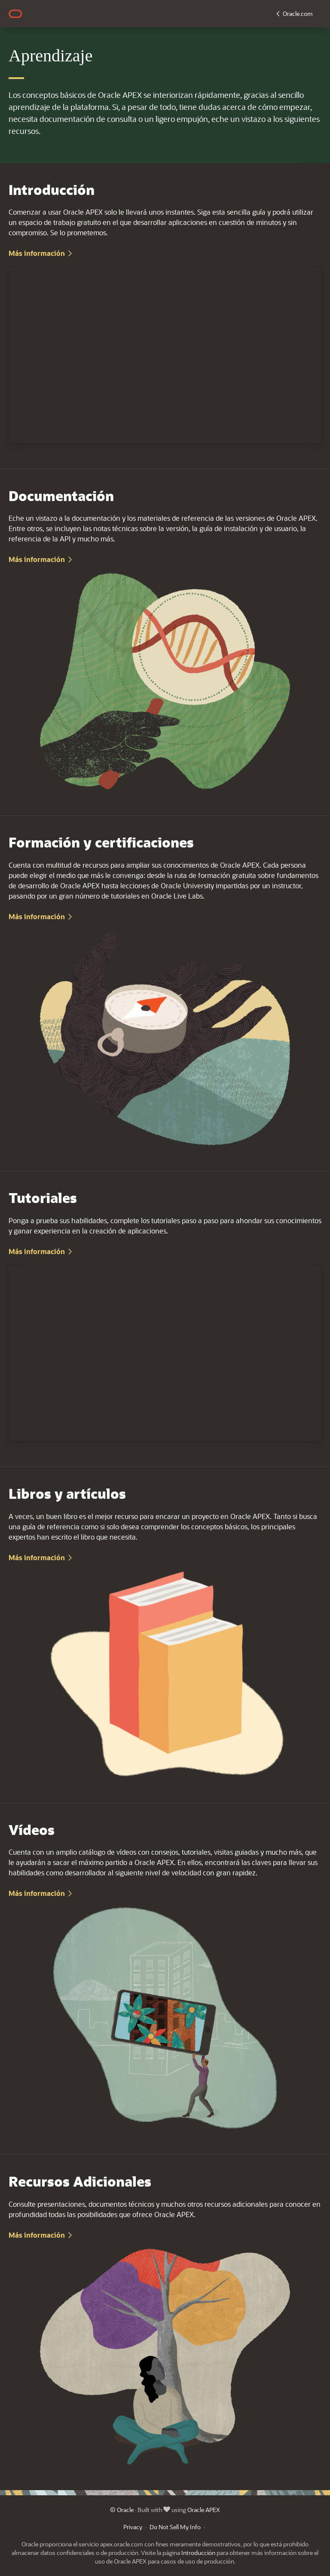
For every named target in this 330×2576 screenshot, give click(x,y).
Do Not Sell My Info (175, 2527)
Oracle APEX (203, 2510)
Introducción (198, 2553)
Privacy (132, 2527)
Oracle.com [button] (298, 13)
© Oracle (122, 2510)
